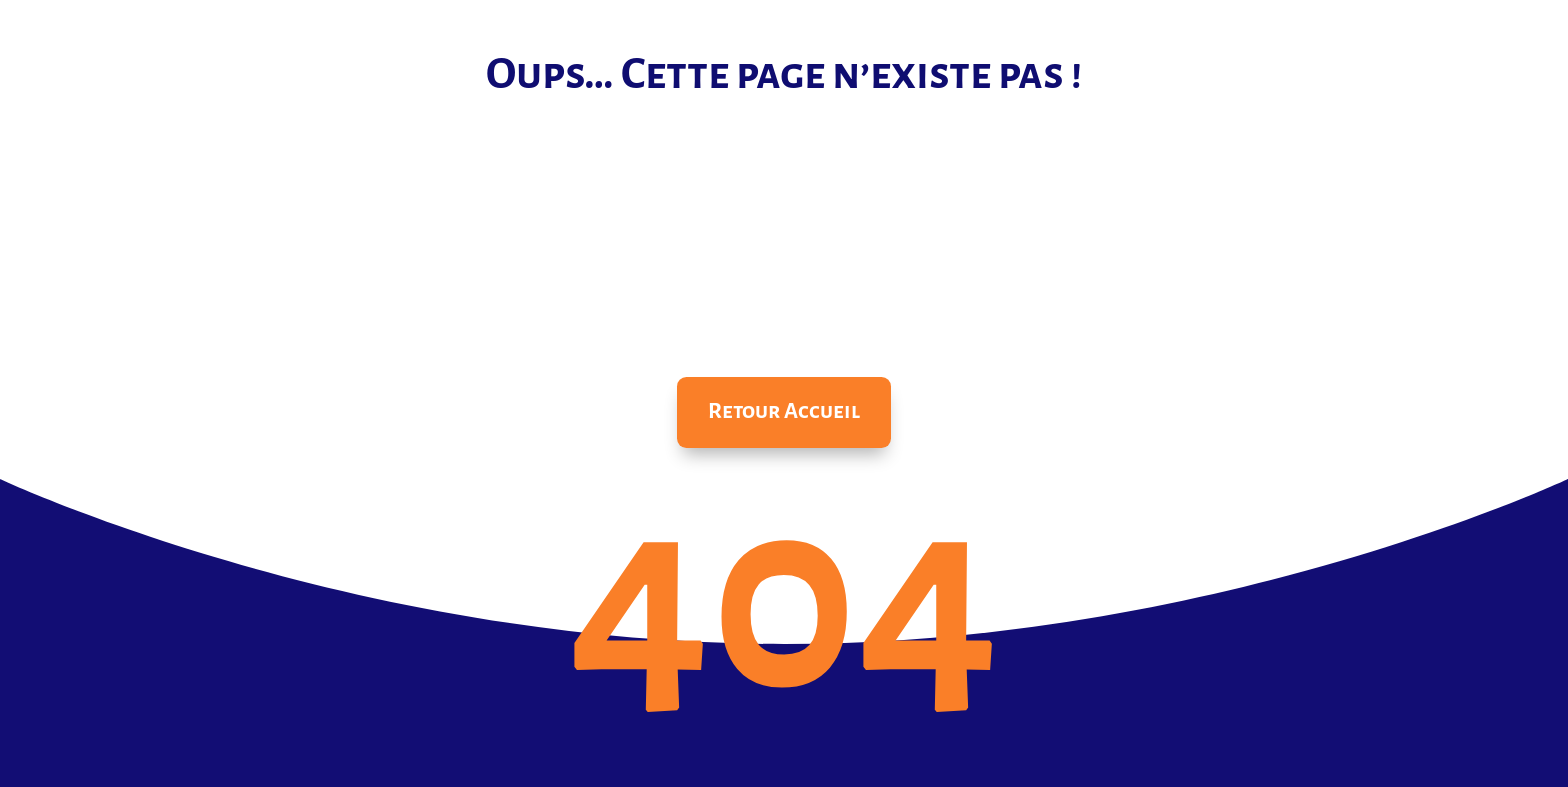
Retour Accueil (784, 411)
